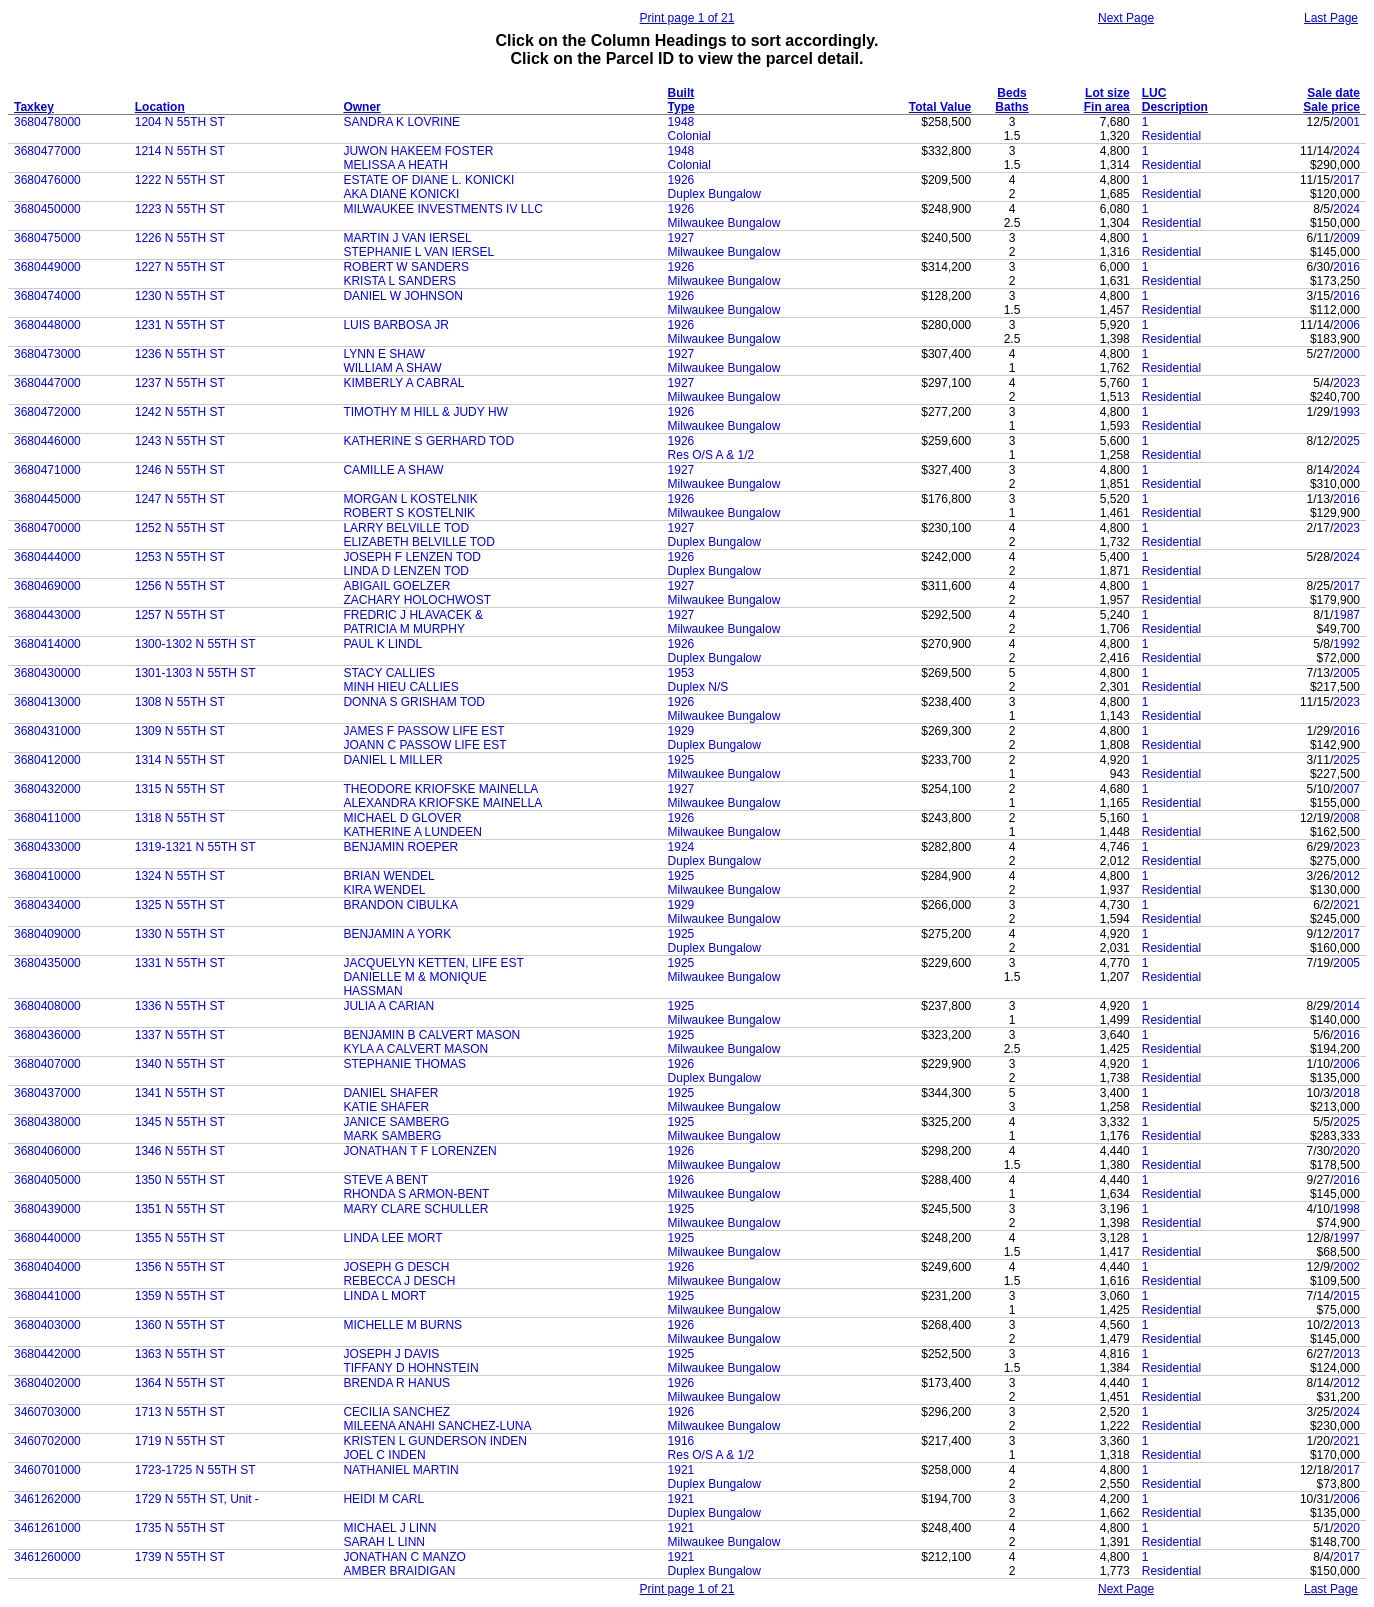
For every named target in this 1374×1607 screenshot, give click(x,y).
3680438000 (47, 1122)
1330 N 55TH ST (180, 934)
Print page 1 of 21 (687, 18)
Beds (1011, 93)
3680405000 (47, 1180)
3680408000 (47, 1006)
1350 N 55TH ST (180, 1180)
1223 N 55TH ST (180, 209)
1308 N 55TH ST (180, 702)
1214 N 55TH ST (180, 151)
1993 (1346, 412)
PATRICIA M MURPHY (404, 629)
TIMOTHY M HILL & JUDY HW (425, 412)
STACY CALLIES (389, 673)
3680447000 (47, 383)
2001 (1346, 122)
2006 (1346, 325)
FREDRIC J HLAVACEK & (413, 615)
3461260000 (47, 1557)
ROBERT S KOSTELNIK (409, 513)
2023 (1346, 383)
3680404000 (47, 1267)
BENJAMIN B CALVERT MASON (431, 1035)
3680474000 (47, 296)
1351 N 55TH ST (180, 1209)
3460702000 (47, 1441)
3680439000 (47, 1209)
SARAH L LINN (384, 1542)
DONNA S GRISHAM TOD (414, 702)
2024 (1346, 151)
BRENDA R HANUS (396, 1383)
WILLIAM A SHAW (392, 368)
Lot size (1107, 93)
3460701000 (47, 1470)
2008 (1346, 818)
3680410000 (47, 876)
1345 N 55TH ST (180, 1122)
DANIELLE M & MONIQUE (414, 977)
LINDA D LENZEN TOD (406, 571)
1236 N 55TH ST (180, 354)
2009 (1346, 238)
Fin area (1107, 107)
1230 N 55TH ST (180, 296)
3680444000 (47, 557)
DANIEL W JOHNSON (403, 296)
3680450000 (47, 209)
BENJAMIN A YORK (397, 934)
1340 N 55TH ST (180, 1064)
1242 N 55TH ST (180, 412)
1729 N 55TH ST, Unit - (197, 1499)
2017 (1346, 180)
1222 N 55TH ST (180, 180)
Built (681, 93)
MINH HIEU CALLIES (400, 687)
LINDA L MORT (384, 1296)
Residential (1171, 136)
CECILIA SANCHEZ (396, 1412)
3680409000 (47, 934)
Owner (361, 107)
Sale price (1331, 107)
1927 (681, 238)
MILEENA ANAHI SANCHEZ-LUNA (437, 1426)
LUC (1154, 93)
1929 (681, 731)
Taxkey (34, 107)
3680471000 (47, 470)
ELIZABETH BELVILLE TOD (418, 542)
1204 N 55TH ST (180, 122)
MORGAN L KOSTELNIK (410, 499)
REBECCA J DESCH (399, 1281)
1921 (681, 1470)
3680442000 (47, 1354)
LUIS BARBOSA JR (395, 325)
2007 (1346, 789)
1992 (1346, 644)
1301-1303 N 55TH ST (195, 673)
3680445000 (47, 499)
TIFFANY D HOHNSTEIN (410, 1368)
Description (1175, 107)
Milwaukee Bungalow (724, 223)
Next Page (1126, 18)
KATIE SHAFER (386, 1107)
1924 (681, 847)
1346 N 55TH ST (180, 1151)
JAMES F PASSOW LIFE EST (423, 731)
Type (681, 107)
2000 (1346, 354)
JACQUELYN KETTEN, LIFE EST (433, 963)
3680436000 (47, 1035)
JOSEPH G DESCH (396, 1267)
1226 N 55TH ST (180, 238)
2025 (1346, 441)
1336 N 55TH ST (180, 1006)
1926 (681, 180)
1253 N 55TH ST (180, 557)
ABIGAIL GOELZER (396, 586)
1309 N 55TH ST (180, 731)
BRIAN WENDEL (388, 876)
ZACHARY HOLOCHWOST (417, 600)
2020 (1346, 1151)
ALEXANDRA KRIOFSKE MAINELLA (442, 803)
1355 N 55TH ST (180, 1238)
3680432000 (47, 789)
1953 (681, 673)
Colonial (689, 136)
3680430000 (47, 673)
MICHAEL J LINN (389, 1528)
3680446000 (47, 441)
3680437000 (47, 1093)
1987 (1346, 615)
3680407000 (47, 1064)
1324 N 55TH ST (180, 876)
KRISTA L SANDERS (399, 281)
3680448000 (47, 325)
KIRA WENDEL (384, 890)
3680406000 (47, 1151)
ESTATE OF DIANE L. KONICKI (428, 180)
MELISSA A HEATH (395, 165)
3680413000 (47, 702)
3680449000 (47, 267)
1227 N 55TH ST (180, 267)
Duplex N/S (698, 687)
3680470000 (47, 528)
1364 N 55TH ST (180, 1383)
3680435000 (47, 963)
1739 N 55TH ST (180, 1557)
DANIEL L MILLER (392, 760)
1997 (1346, 1238)
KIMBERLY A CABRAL (403, 383)
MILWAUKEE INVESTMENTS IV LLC (442, 209)
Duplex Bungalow (714, 194)
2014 (1346, 1006)
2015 (1346, 1296)
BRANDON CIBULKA (400, 905)
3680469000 (47, 586)
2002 (1346, 1267)
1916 (681, 1441)
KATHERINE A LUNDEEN (412, 832)
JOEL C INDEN (384, 1455)
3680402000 (47, 1383)
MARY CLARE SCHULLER (415, 1209)
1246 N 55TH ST (180, 470)
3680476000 (47, 180)
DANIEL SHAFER (390, 1093)
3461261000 (47, 1528)
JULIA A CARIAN (388, 1006)
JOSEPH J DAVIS (391, 1354)
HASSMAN (372, 991)
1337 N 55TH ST (180, 1035)
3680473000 (47, 354)
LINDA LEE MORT (392, 1238)
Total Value (940, 107)
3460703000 (47, 1412)
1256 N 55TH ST (180, 586)
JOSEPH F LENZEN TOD (412, 557)
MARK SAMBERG (392, 1136)
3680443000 (47, 615)
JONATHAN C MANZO (404, 1557)
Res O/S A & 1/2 (711, 455)
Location (160, 107)
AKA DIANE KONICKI (401, 194)
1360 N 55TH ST (180, 1325)
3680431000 (47, 731)
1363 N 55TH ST (180, 1354)
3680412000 (47, 760)
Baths (1011, 107)
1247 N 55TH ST (180, 499)
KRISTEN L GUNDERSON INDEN (435, 1441)
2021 (1346, 905)
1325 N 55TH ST (180, 905)
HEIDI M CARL (383, 1499)
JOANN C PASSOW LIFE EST (424, 745)
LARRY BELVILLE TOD (406, 528)
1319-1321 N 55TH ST (195, 847)
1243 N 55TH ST (180, 441)
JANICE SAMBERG (396, 1122)
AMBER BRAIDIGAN (399, 1571)
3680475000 (47, 238)
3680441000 (47, 1296)
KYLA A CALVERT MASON (415, 1049)
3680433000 (47, 847)
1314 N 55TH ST (180, 760)
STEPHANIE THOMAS (404, 1064)
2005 (1346, 673)
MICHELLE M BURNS (402, 1325)
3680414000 (47, 644)
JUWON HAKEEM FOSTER (418, 151)
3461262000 (47, 1499)
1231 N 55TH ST (180, 325)
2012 (1346, 876)
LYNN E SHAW (383, 354)
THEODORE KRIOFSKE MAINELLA (440, 789)
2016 (1346, 267)
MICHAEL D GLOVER (402, 818)
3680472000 (47, 412)
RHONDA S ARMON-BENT (416, 1194)
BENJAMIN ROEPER (400, 847)
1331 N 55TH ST (180, 963)
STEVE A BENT (385, 1180)
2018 (1346, 1093)
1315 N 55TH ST (180, 789)
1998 (1346, 1209)
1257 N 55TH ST (180, 615)
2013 (1346, 1325)
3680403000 (47, 1325)
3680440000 (47, 1238)
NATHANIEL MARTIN (400, 1470)
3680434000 (47, 905)
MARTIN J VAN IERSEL (407, 238)
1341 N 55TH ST (180, 1093)
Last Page (1331, 18)
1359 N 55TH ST (180, 1296)
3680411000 (47, 818)
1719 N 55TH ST (180, 1441)
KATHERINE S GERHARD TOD (428, 441)
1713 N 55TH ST (180, 1412)
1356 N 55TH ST (180, 1267)
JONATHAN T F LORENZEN (419, 1151)
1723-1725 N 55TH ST (195, 1470)
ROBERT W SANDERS (406, 267)
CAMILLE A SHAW (393, 470)
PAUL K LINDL (382, 644)
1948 (681, 122)
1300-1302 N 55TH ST (195, 644)
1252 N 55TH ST (180, 528)
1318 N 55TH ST (180, 818)
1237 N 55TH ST (180, 383)
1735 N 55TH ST (180, 1528)
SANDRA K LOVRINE (401, 122)
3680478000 (47, 122)
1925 (681, 760)
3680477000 (47, 151)
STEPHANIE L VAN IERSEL (418, 252)
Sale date (1333, 93)
